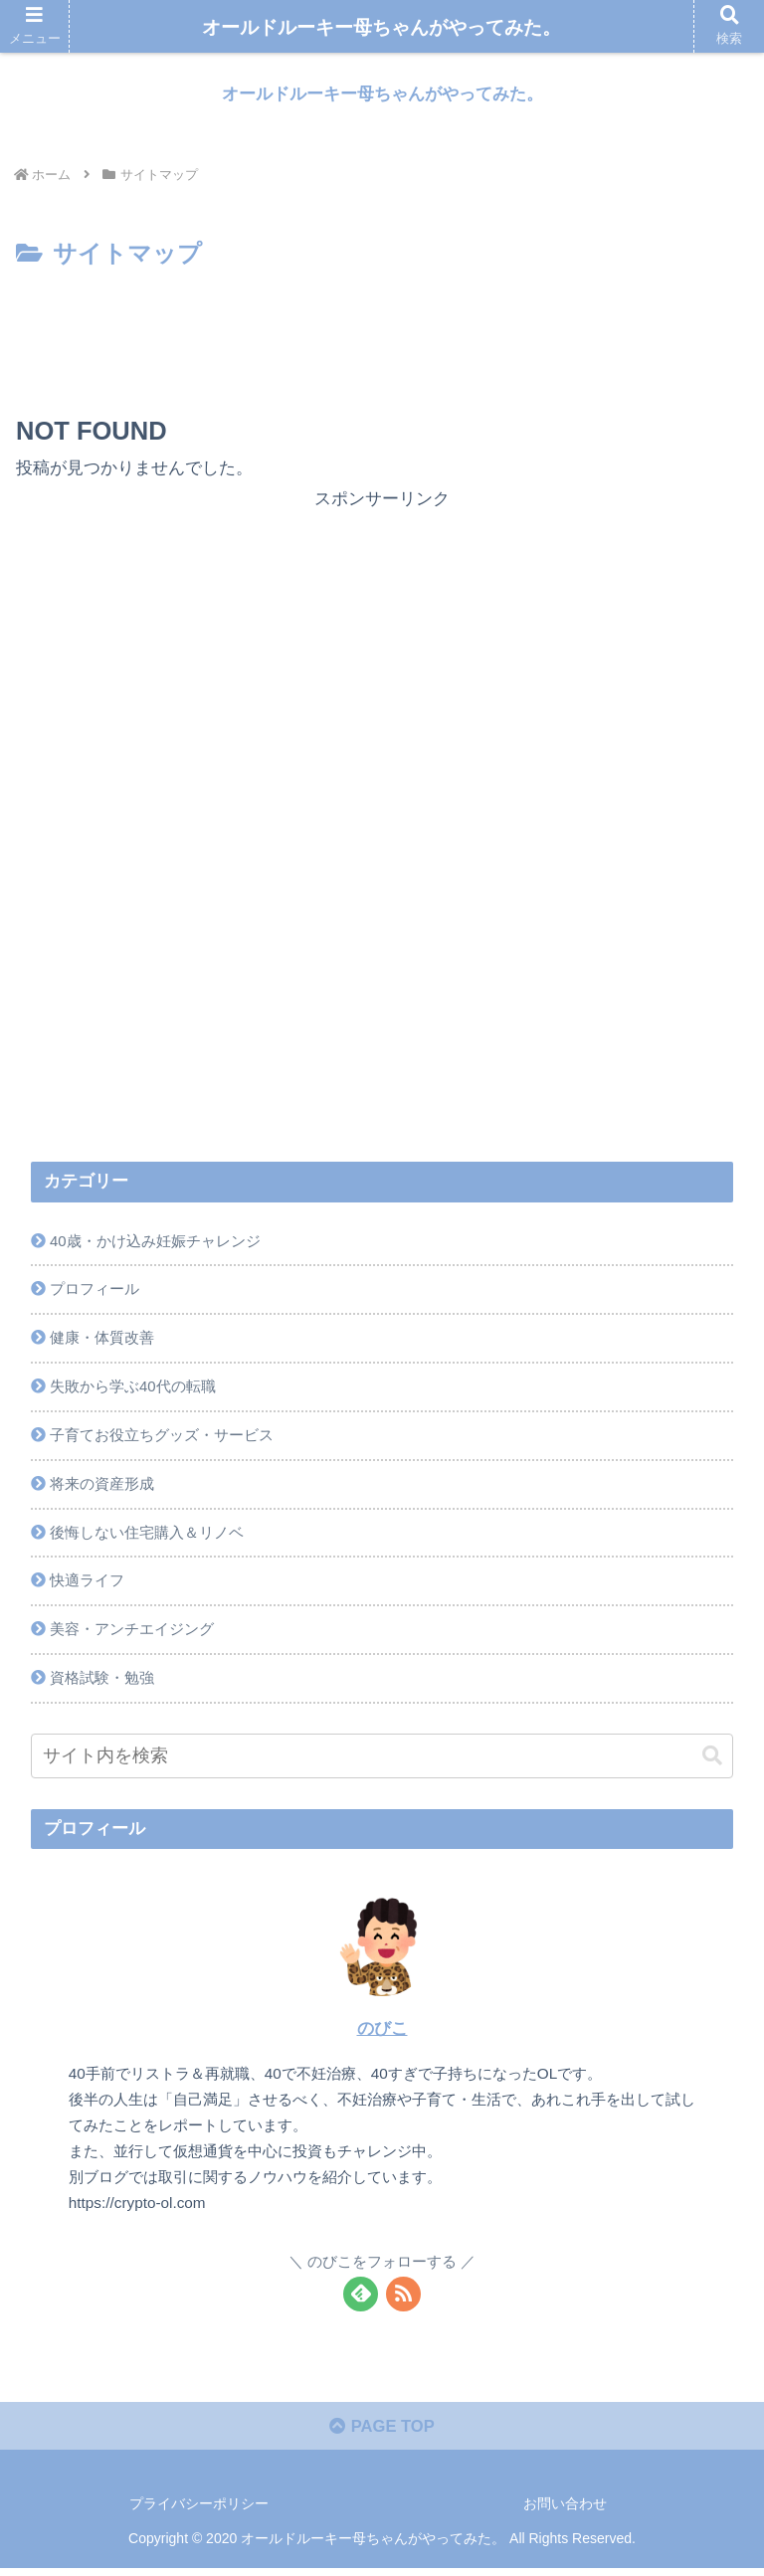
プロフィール (94, 1290)
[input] (382, 1763)
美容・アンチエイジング (132, 1635)
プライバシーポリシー (199, 2512)
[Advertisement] (382, 330)
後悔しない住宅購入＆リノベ (147, 1537)
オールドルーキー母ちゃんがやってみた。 (381, 27)
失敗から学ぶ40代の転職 (133, 1388)
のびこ (382, 2035)
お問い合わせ (565, 2512)
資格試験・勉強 (102, 1684)
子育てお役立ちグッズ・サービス (162, 1438)
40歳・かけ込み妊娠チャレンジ (155, 1241)
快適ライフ (87, 1585)
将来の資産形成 (102, 1487)
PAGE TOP (382, 2434)
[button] (712, 1762)
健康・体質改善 (102, 1340)
